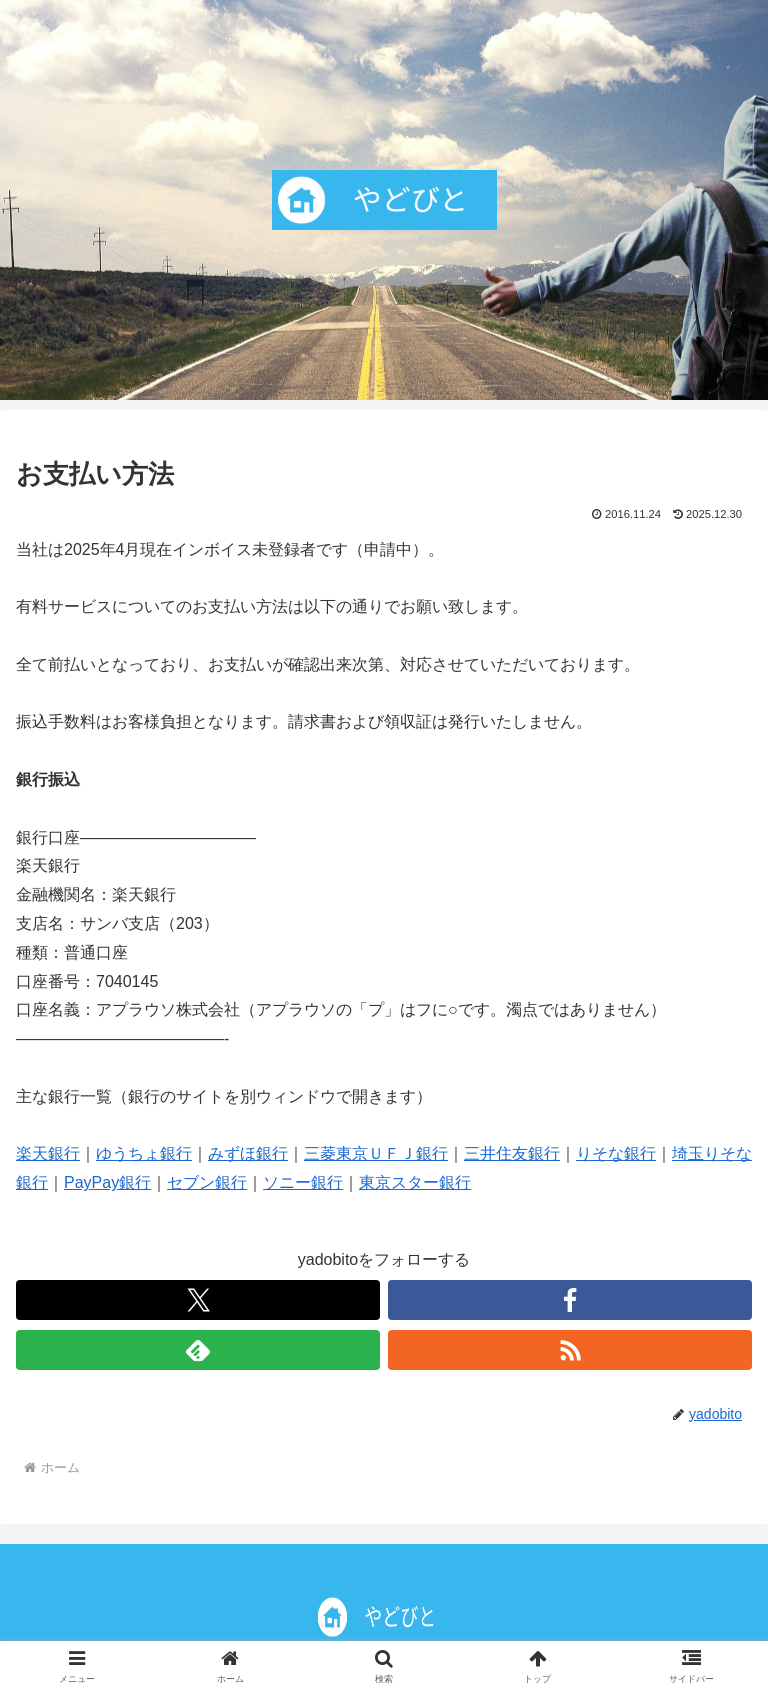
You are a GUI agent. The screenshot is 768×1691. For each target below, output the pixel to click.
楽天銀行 (48, 1153)
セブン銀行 (207, 1182)
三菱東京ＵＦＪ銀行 (376, 1153)
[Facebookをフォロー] (570, 1300)
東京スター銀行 (415, 1182)
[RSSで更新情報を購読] (570, 1350)
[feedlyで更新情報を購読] (198, 1350)
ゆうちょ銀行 (144, 1153)
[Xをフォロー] (198, 1300)
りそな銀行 (616, 1153)
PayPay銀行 (107, 1182)
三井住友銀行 (512, 1153)
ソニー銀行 (303, 1182)
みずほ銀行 (248, 1153)
